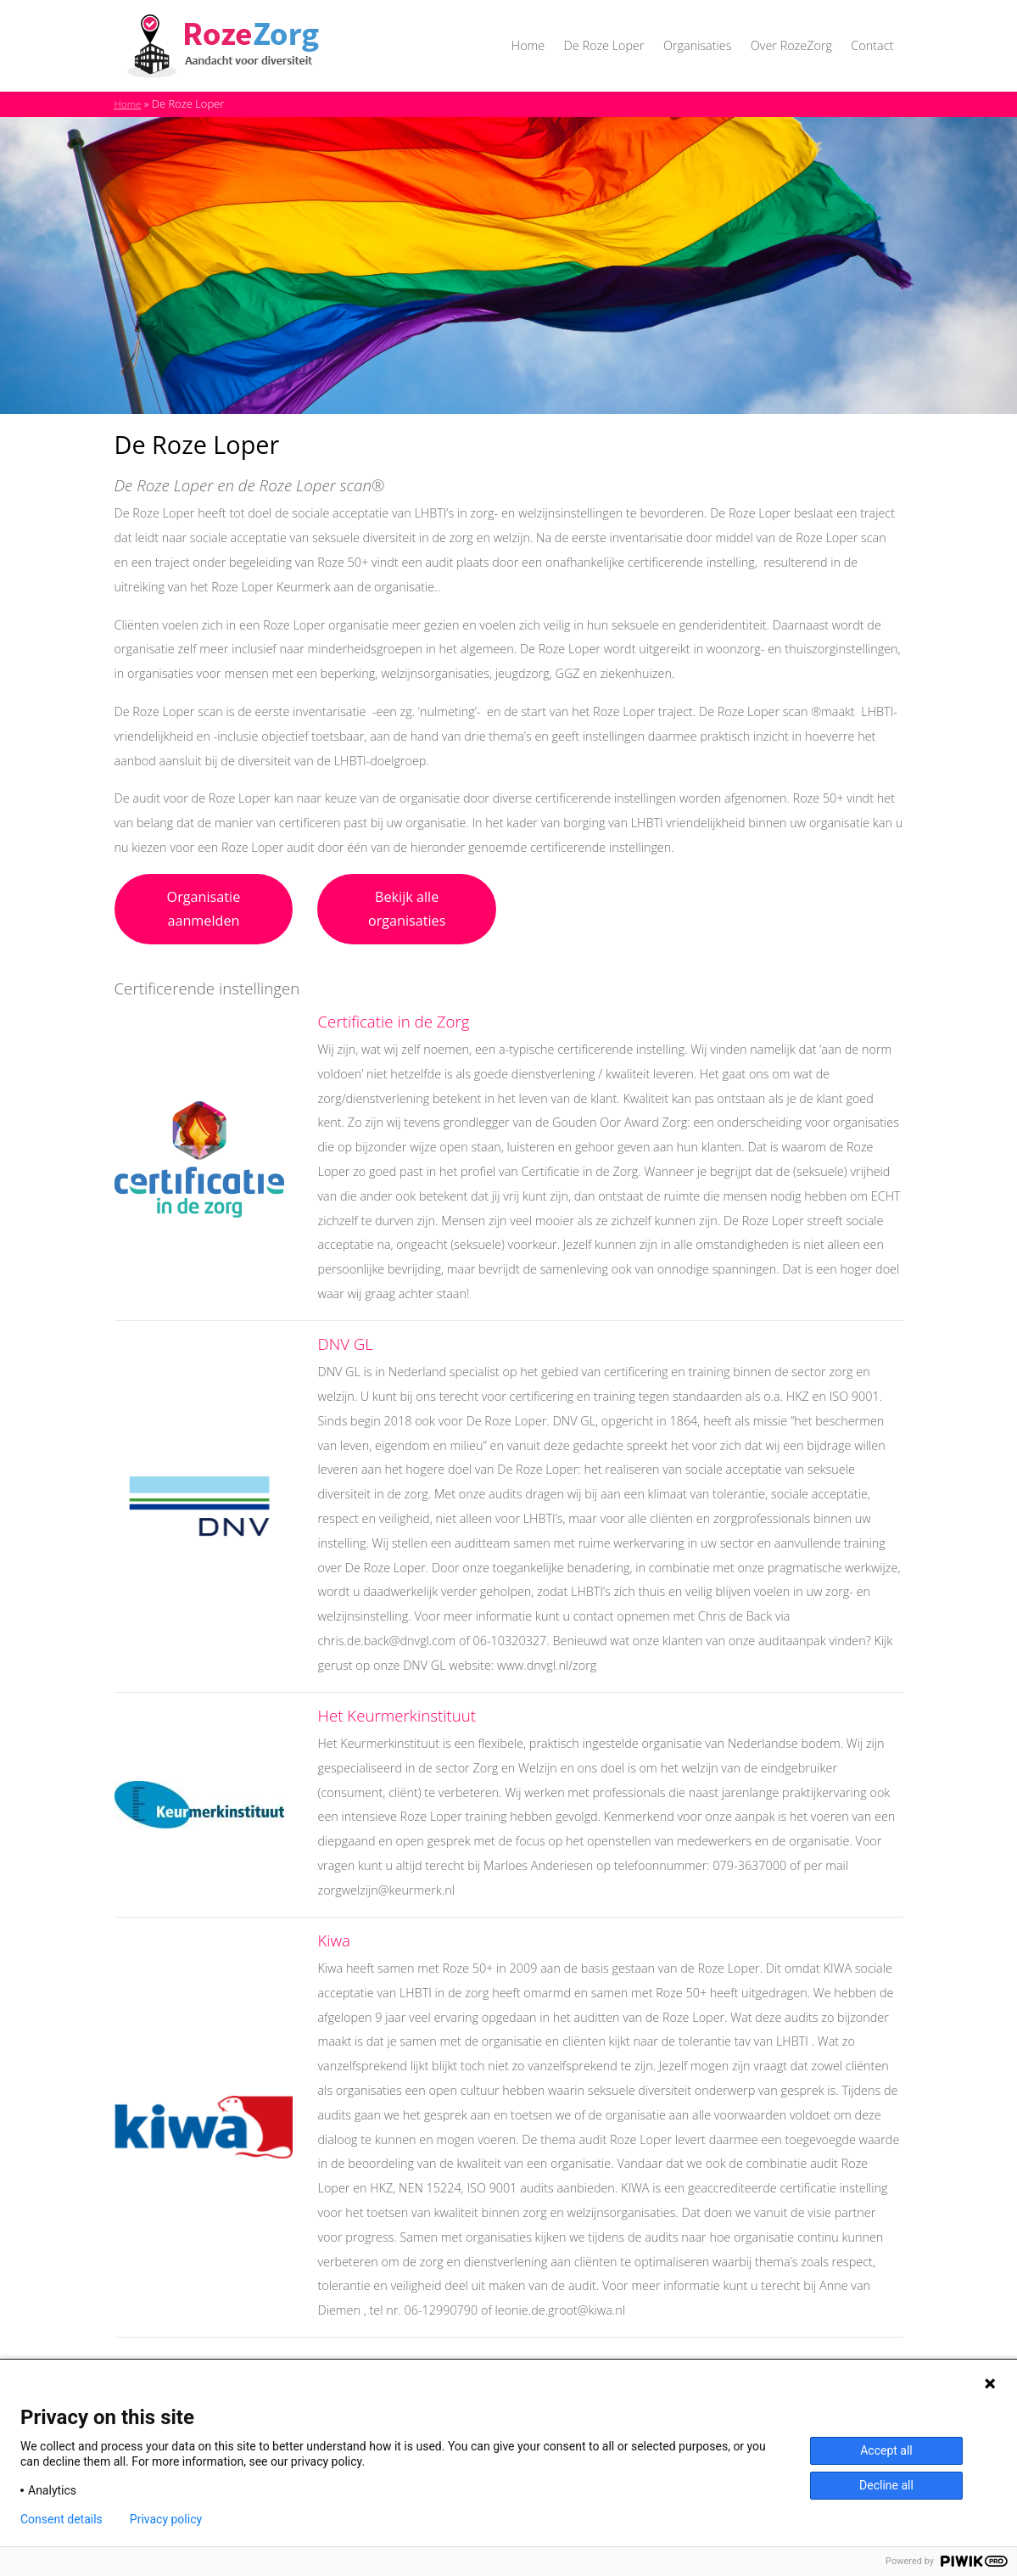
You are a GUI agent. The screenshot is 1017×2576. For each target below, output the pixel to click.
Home (528, 45)
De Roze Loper (604, 45)
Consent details (61, 2519)
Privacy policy (166, 2519)
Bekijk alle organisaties (407, 909)
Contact (872, 45)
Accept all (886, 2450)
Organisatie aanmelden (204, 909)
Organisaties (697, 45)
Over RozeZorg (791, 45)
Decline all (886, 2485)
